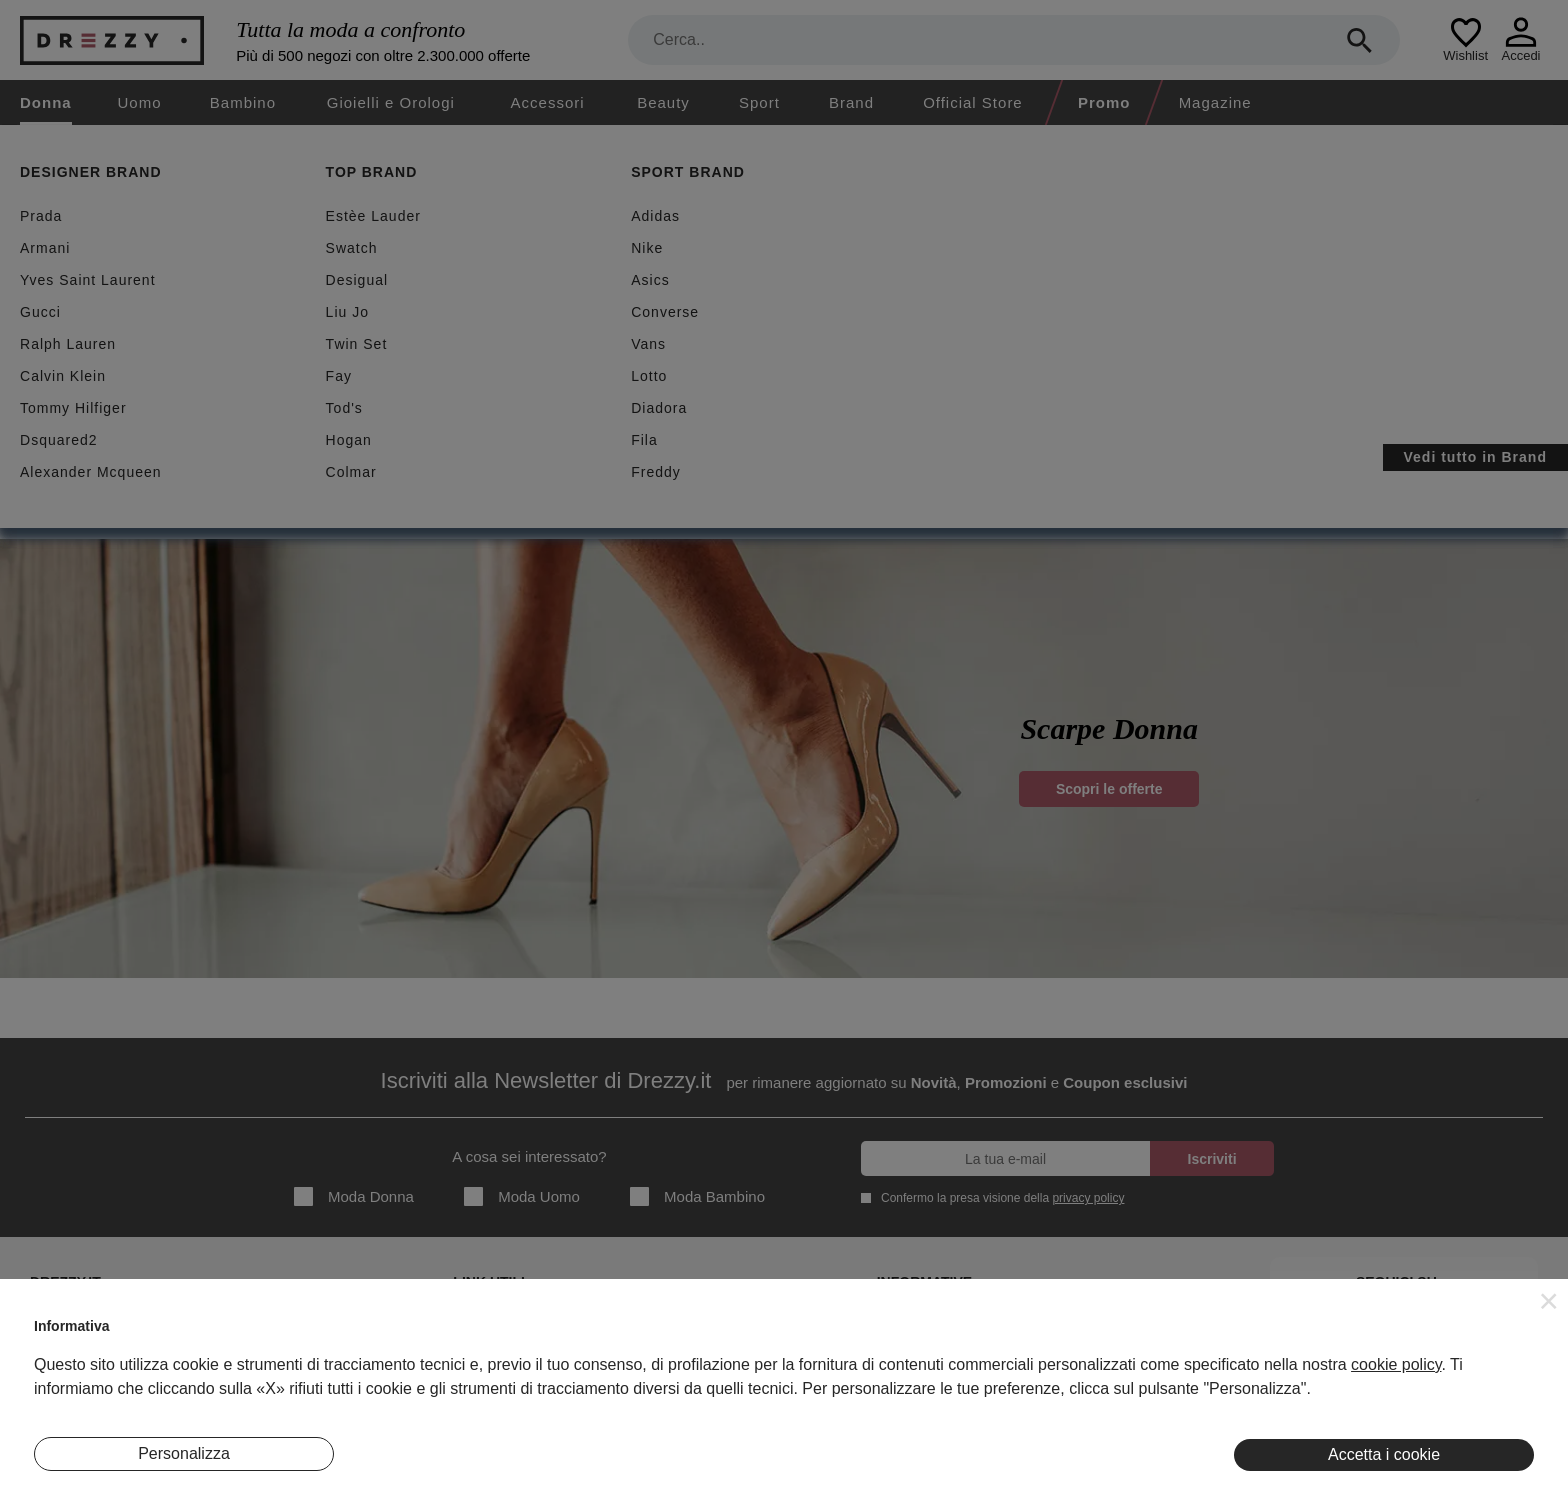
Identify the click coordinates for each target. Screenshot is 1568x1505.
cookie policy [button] (1396, 1364)
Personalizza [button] (184, 1453)
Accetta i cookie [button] (1384, 1454)
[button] (1549, 1301)
